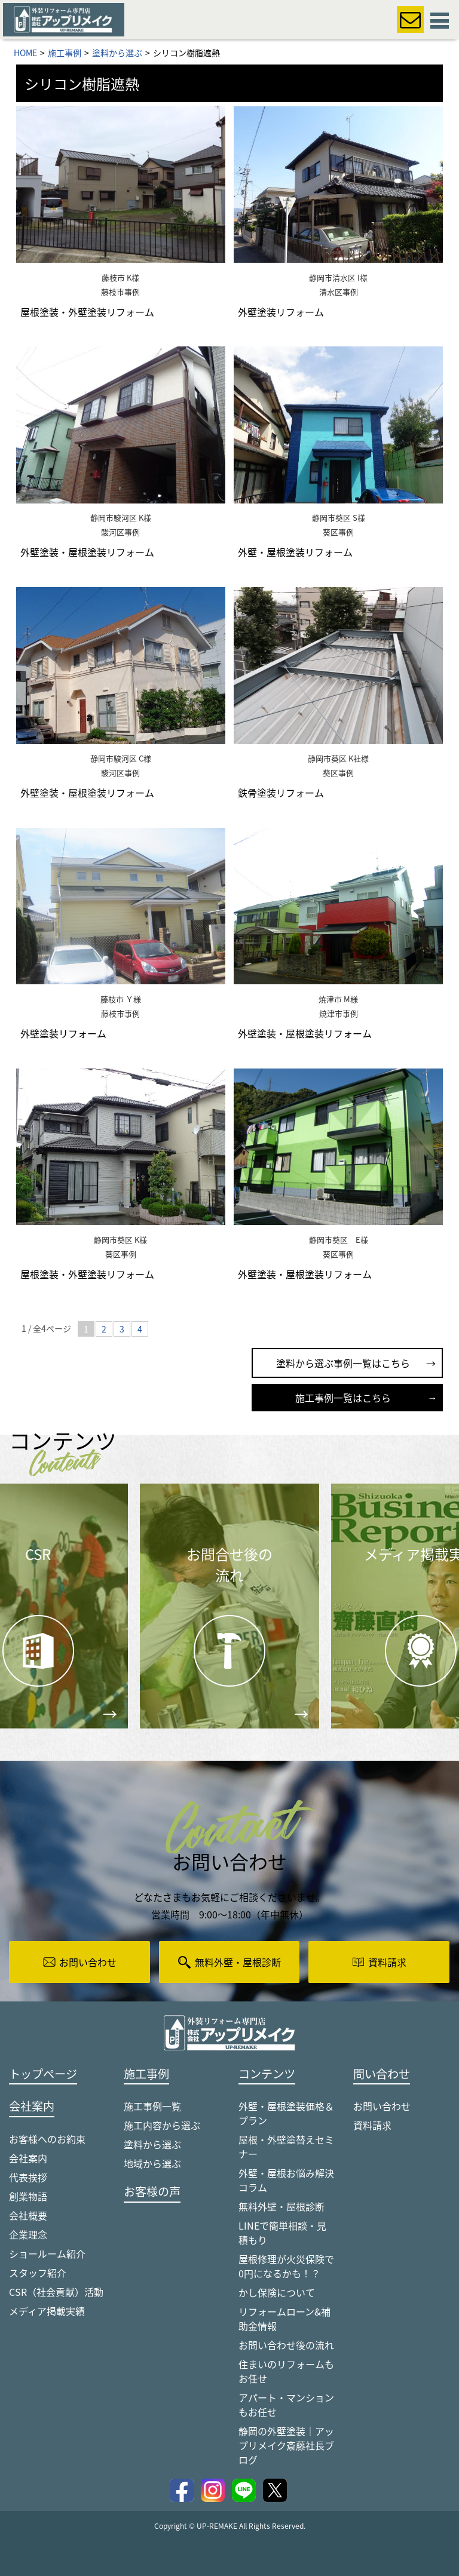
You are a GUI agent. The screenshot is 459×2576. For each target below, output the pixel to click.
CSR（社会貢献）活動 (56, 2292)
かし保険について (276, 2292)
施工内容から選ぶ (162, 2125)
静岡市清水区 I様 (338, 277)
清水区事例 (338, 291)
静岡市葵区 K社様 (338, 758)
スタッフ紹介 (37, 2272)
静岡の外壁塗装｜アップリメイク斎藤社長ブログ (286, 2445)
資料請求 (372, 2125)
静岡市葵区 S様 (338, 517)
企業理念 (28, 2234)
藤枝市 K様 (120, 277)
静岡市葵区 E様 (338, 1239)
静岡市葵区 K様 (120, 1239)
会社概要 (28, 2215)
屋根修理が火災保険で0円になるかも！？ (286, 2266)
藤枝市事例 (120, 291)
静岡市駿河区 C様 (120, 758)
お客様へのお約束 (47, 2139)
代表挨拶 (28, 2177)
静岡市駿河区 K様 (120, 517)
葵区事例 (338, 532)
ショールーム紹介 (47, 2253)
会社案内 (28, 2158)
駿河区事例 (120, 532)
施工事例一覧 (152, 2106)
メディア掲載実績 (47, 2311)
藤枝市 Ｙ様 (120, 999)
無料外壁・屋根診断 (281, 2206)
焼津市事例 (338, 1013)
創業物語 (28, 2196)
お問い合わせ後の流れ (286, 2345)
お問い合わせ (382, 2106)
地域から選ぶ (152, 2163)
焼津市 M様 (338, 999)
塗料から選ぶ (152, 2144)
